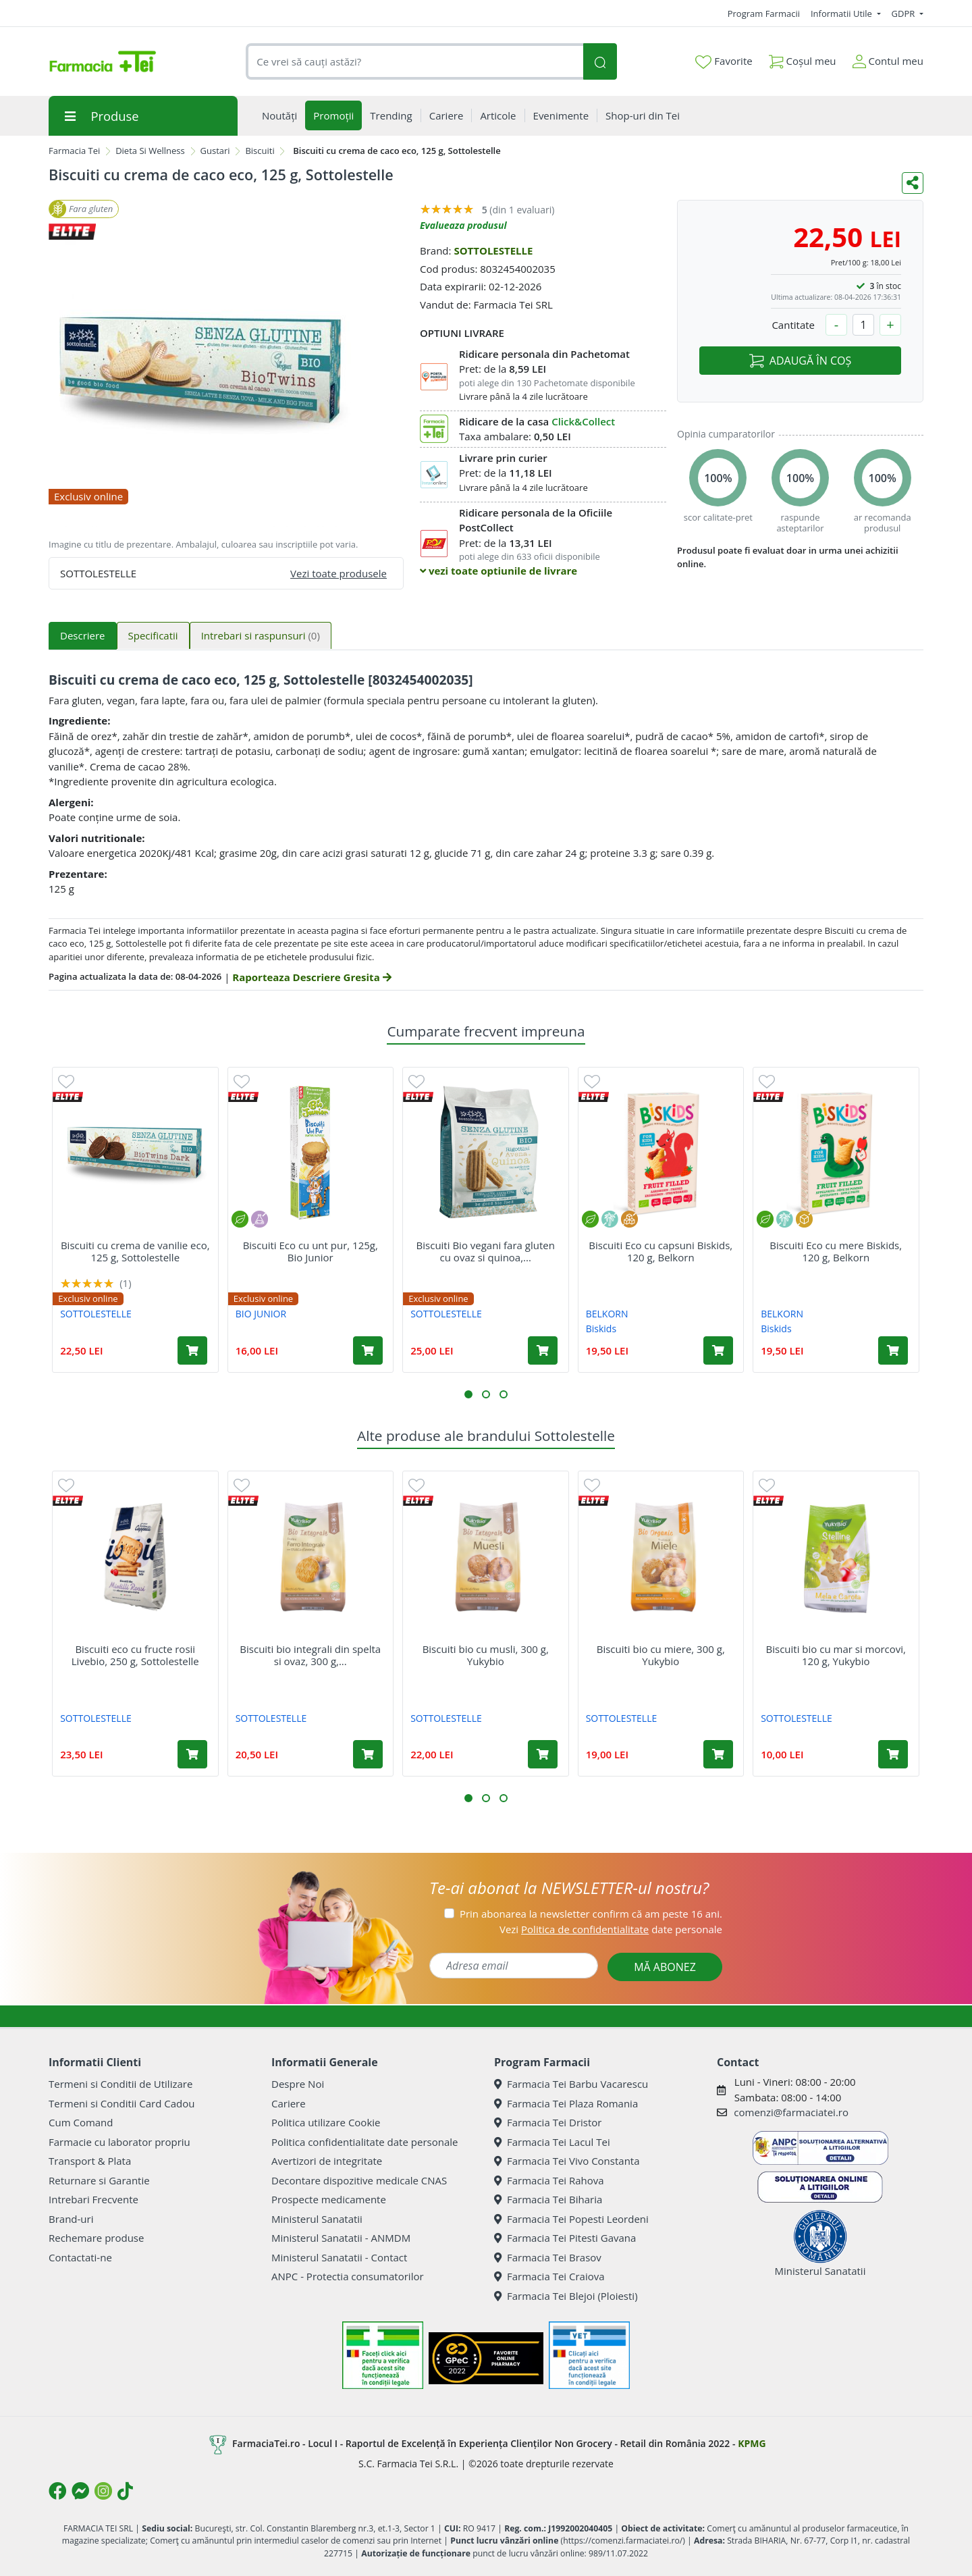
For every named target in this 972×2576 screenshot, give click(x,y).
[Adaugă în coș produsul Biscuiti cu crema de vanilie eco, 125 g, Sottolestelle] (192, 1350)
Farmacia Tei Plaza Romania (566, 2103)
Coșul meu (802, 58)
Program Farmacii (764, 13)
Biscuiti (259, 150)
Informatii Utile (842, 13)
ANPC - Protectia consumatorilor (347, 2276)
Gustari (215, 150)
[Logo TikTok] (125, 2491)
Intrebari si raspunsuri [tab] (260, 635)
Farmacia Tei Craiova (549, 2276)
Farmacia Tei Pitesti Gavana (565, 2237)
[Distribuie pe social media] (912, 183)
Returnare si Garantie (99, 2180)
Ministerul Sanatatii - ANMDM (340, 2237)
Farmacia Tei (74, 150)
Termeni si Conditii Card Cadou (121, 2103)
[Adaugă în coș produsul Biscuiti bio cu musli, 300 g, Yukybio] (543, 1754)
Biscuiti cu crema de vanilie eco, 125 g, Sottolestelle (135, 1251)
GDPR (904, 13)
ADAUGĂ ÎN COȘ (800, 360)
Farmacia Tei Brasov (547, 2257)
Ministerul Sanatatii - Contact (339, 2257)
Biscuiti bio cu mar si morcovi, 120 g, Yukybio (836, 1655)
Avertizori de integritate (326, 2160)
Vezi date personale (611, 1929)
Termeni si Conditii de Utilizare (120, 2084)
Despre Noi (297, 2084)
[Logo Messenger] (80, 2491)
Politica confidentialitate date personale (364, 2142)
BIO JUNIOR (261, 1313)
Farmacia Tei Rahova (549, 2180)
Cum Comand (81, 2122)
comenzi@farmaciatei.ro (791, 2112)
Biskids (601, 1328)
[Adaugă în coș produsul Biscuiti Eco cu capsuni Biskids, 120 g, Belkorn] (718, 1350)
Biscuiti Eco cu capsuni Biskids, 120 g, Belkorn (660, 1251)
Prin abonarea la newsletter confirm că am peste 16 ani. (591, 1913)
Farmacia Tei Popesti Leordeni (571, 2219)
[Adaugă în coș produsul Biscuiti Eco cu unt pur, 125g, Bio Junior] (368, 1350)
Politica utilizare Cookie (325, 2122)
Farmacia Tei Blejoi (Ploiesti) (566, 2296)
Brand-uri (71, 2219)
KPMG (751, 2443)
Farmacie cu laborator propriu (119, 2142)
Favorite (723, 61)
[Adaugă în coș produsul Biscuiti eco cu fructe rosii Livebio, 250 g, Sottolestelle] (192, 1754)
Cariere (288, 2103)
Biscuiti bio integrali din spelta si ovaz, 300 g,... (310, 1655)
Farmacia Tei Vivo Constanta (567, 2160)
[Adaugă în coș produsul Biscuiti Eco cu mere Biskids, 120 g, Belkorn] (893, 1350)
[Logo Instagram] (103, 2491)
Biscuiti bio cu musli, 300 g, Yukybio (486, 1655)
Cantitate (793, 325)
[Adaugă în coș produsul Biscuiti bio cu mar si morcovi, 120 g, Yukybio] (893, 1754)
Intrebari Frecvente (93, 2199)
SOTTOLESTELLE (493, 250)
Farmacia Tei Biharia (548, 2199)
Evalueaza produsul (463, 225)
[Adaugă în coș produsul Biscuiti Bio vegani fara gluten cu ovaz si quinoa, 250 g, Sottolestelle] (543, 1350)
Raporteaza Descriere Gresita (311, 977)
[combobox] (414, 61)
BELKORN (607, 1313)
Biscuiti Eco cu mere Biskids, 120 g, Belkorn (836, 1251)
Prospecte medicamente (328, 2199)
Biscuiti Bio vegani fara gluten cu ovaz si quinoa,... (485, 1251)
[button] (468, 1394)
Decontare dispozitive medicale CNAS (359, 2180)
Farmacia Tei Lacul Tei (552, 2142)
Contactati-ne (80, 2257)
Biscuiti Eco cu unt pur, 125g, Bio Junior (310, 1251)
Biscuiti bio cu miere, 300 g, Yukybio (661, 1655)
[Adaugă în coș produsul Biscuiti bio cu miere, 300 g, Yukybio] (718, 1754)
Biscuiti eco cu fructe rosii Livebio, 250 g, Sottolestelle (135, 1655)
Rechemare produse (96, 2237)
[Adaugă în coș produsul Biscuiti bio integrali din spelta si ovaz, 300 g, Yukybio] (368, 1754)
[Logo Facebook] (57, 2491)
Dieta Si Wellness (150, 150)
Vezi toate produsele (338, 573)
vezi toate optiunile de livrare (498, 570)
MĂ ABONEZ (665, 1967)
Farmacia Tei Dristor (547, 2122)
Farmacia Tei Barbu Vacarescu (571, 2084)
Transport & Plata (90, 2160)
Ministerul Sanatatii (316, 2219)
